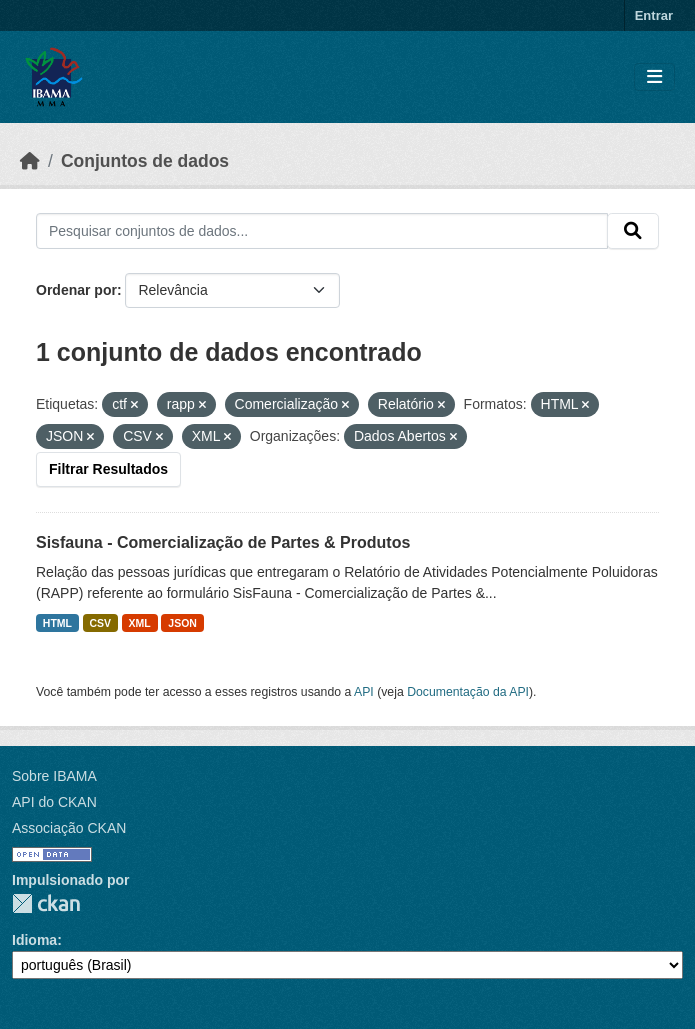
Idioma (34, 940)
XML (140, 623)
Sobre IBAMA (54, 776)
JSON (182, 623)
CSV (101, 623)
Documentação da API (468, 692)
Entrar (654, 15)
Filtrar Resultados (108, 469)
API (364, 692)
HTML (57, 623)
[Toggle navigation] (654, 77)
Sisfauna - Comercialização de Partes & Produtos (223, 542)
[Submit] (633, 231)
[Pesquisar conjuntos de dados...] (322, 231)
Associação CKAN (69, 828)
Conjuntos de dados (145, 161)
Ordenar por (76, 290)
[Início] (30, 161)
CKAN (46, 903)
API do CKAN (54, 802)
